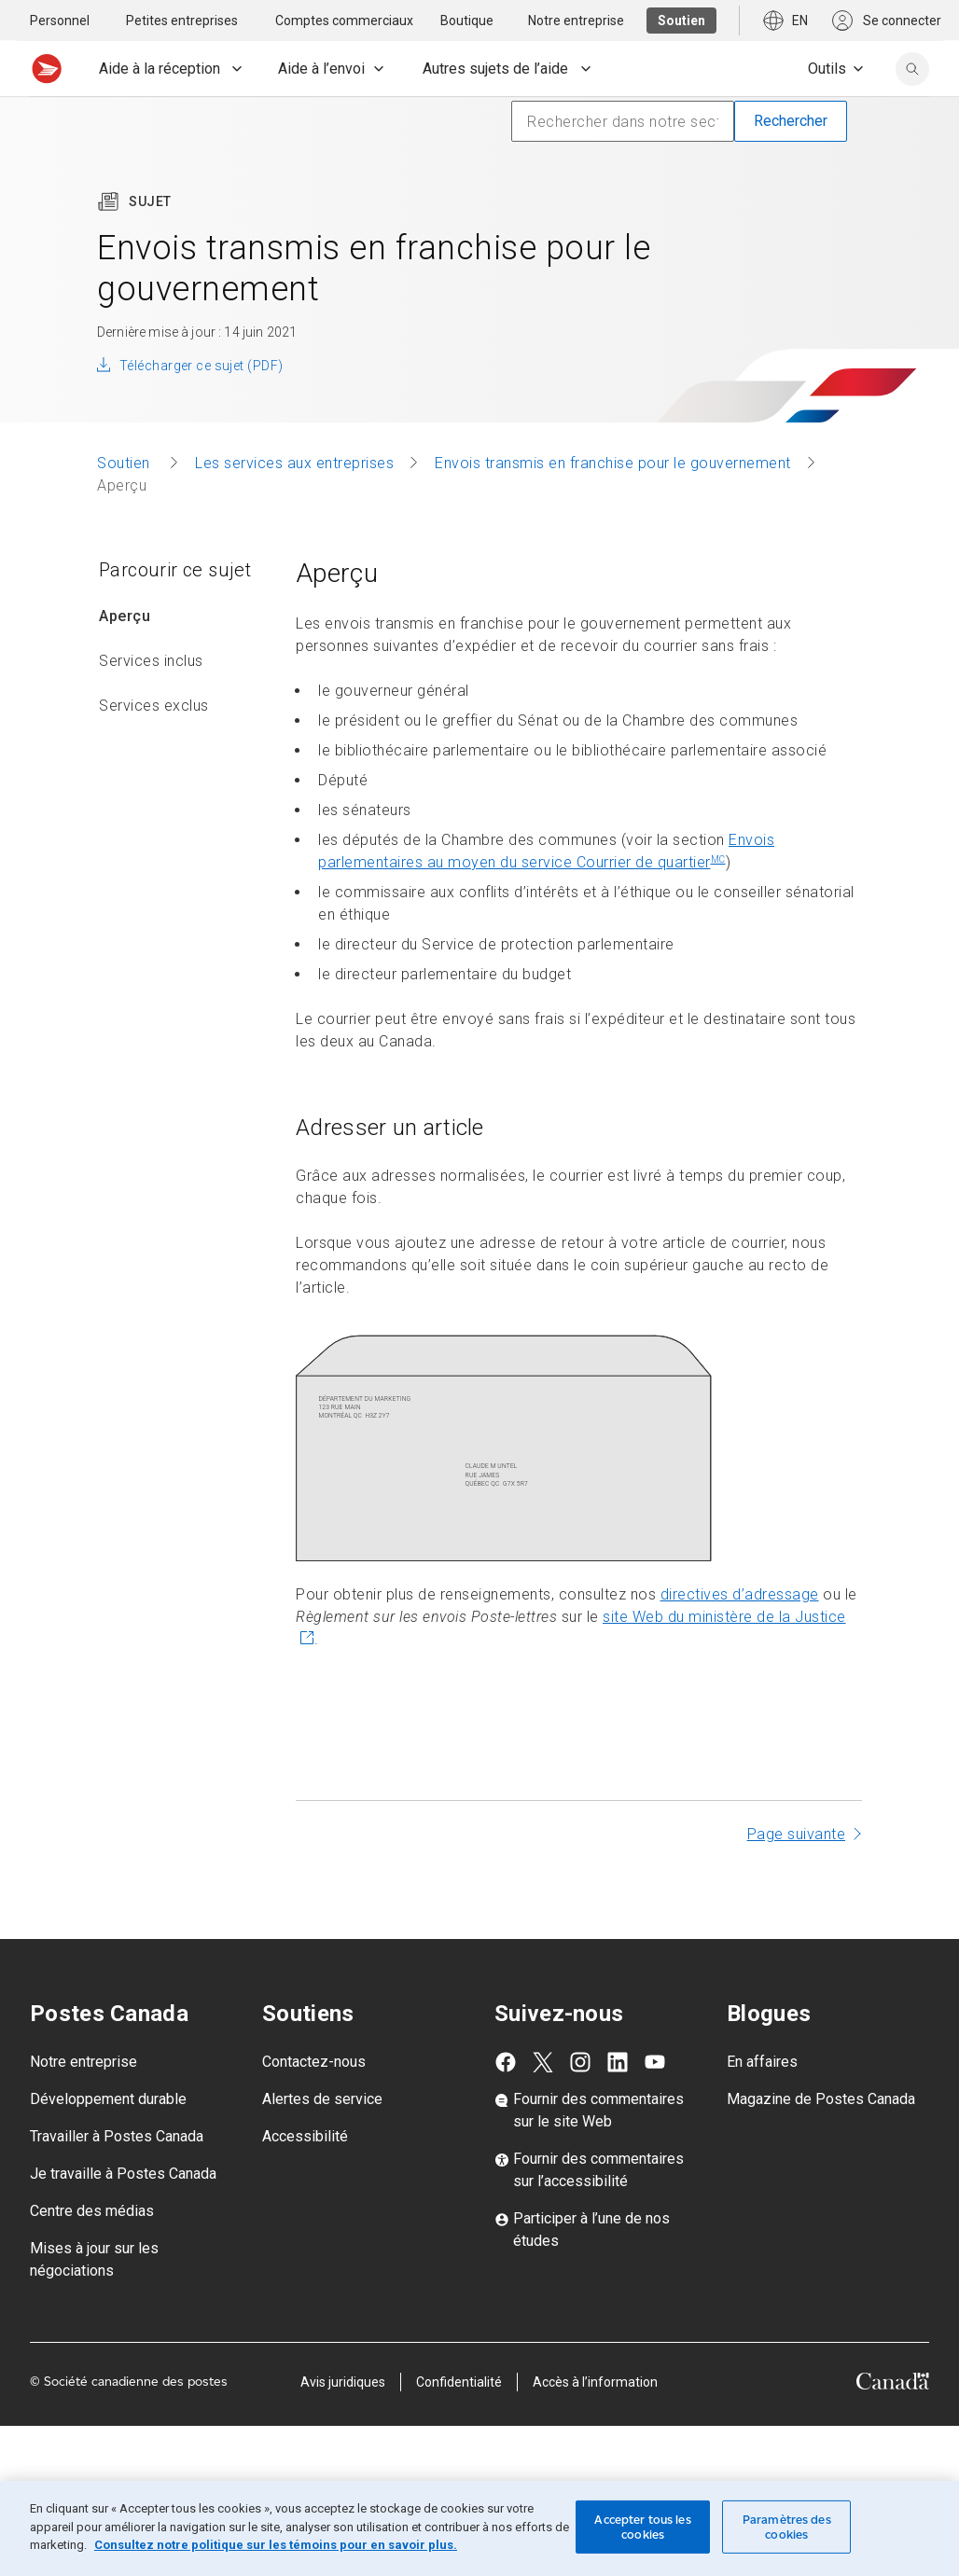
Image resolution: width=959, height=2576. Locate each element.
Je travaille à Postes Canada (123, 2173)
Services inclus (151, 661)
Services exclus (154, 705)
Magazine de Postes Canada (821, 2099)
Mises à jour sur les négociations (94, 2259)
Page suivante (796, 1834)
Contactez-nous (314, 2061)
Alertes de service (322, 2099)
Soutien (125, 463)
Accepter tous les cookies (642, 2527)
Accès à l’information (595, 2382)
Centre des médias (92, 2211)
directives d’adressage (739, 1594)
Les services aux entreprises (294, 463)
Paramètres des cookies (787, 2527)
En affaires (762, 2061)
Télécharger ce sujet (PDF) (201, 365)
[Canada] (892, 2384)
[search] (912, 69)
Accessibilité (305, 2136)
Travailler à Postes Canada (116, 2136)
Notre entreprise (83, 2061)
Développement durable (108, 2099)
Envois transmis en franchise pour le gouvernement (613, 463)
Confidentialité (459, 2382)
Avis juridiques (342, 2382)
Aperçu (124, 616)
